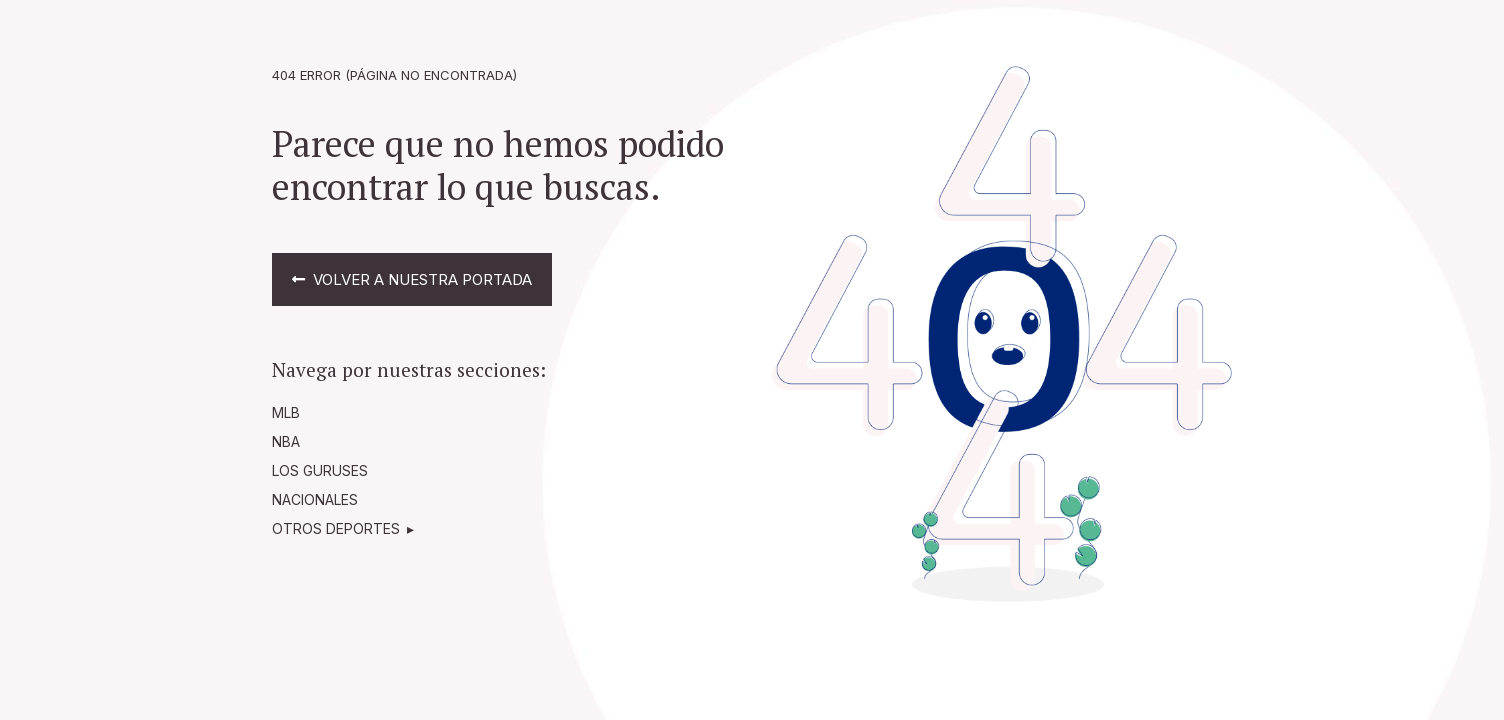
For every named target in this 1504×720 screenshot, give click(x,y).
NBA (286, 441)
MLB (286, 412)
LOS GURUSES (320, 470)
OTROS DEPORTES (336, 528)
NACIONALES (315, 499)
